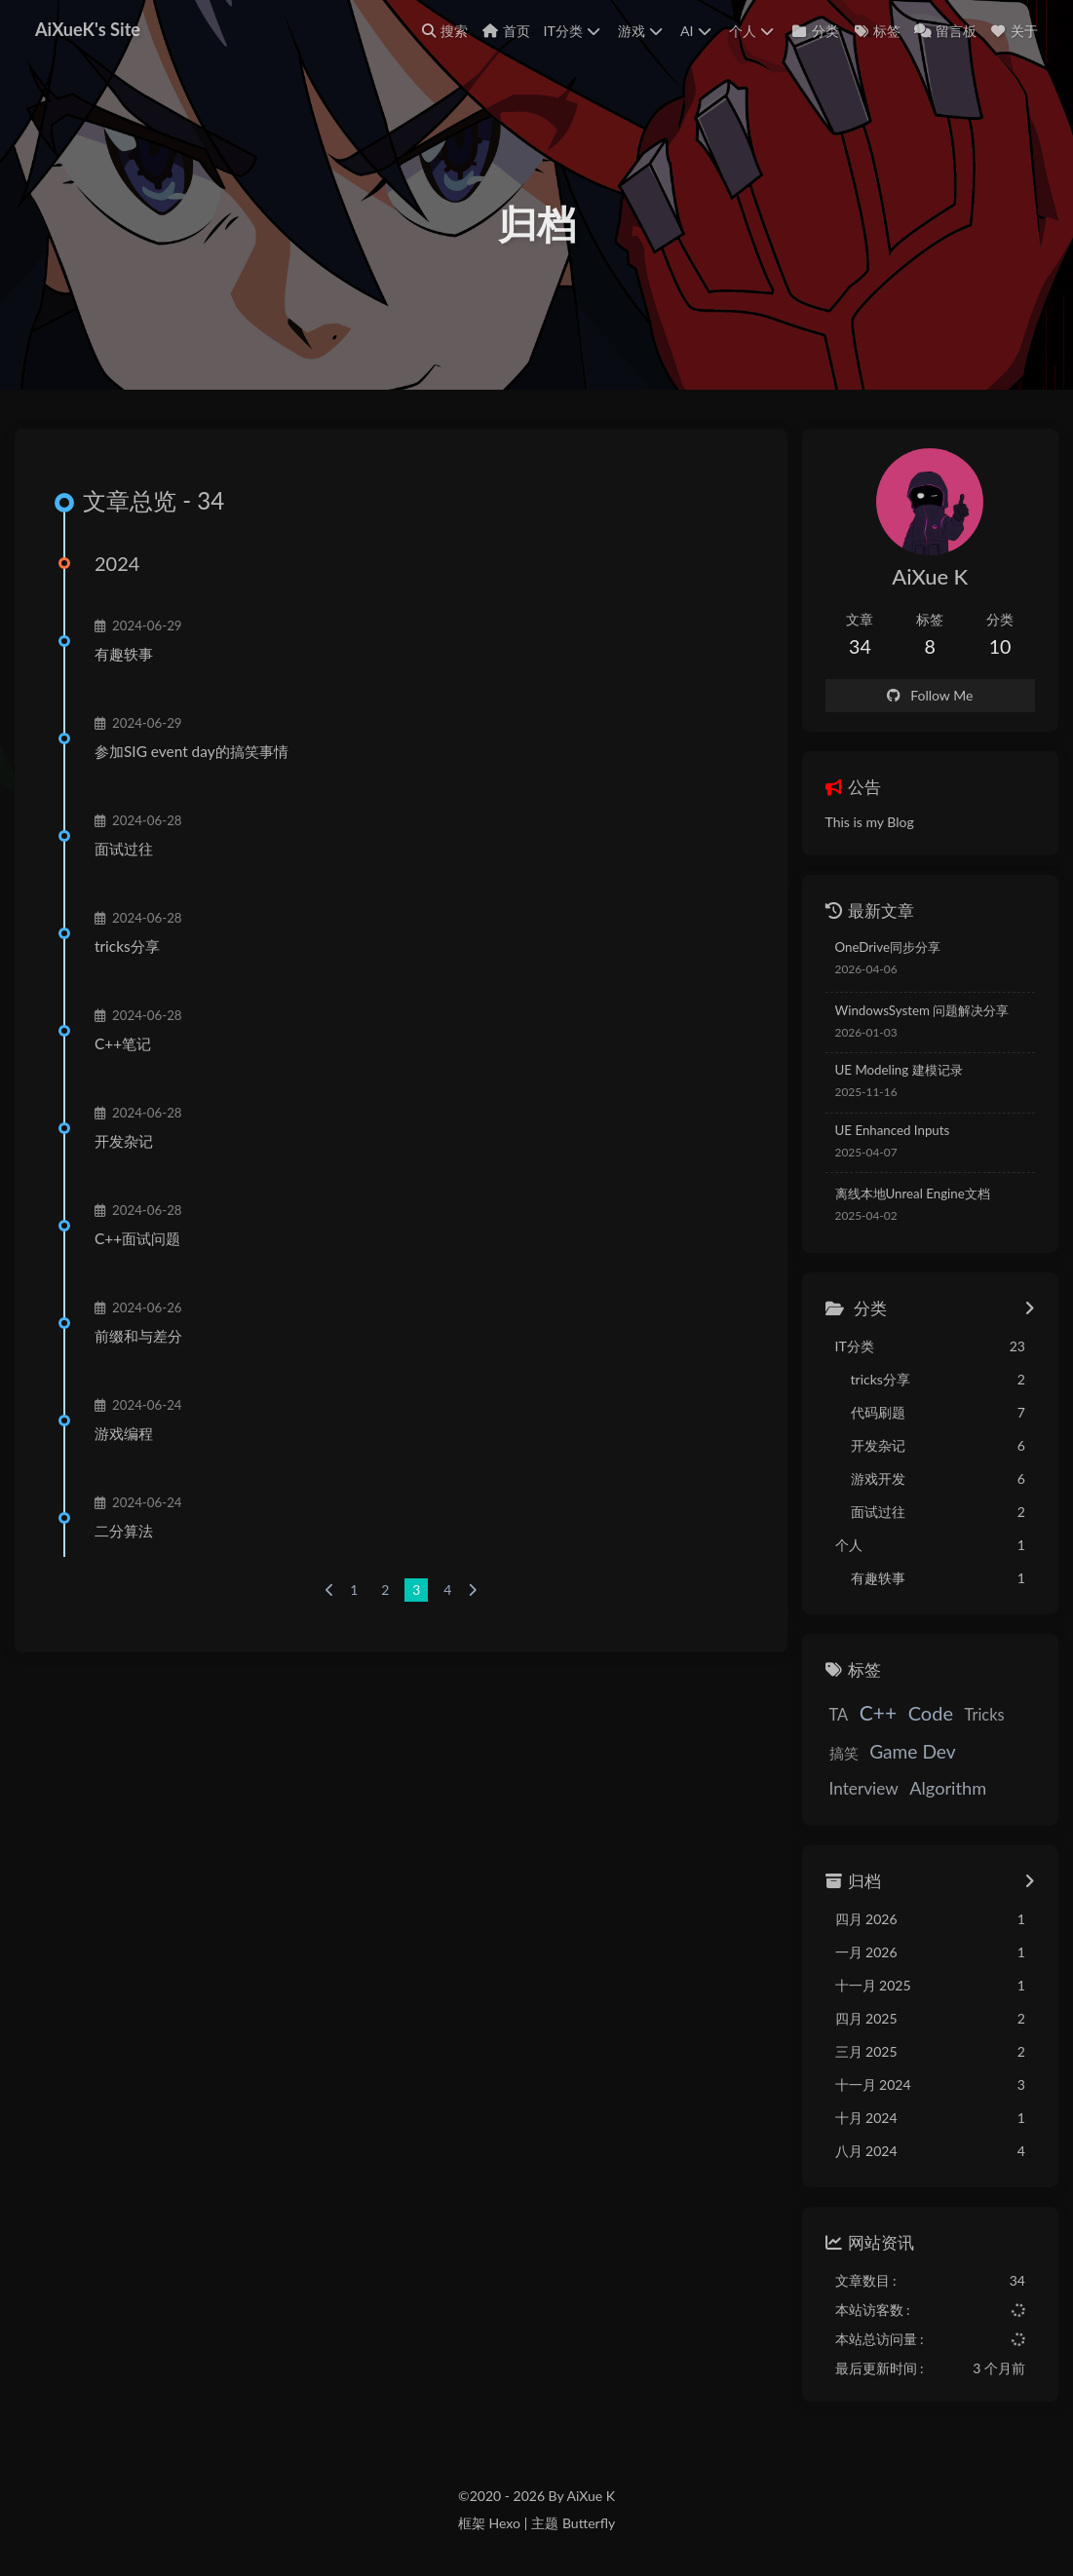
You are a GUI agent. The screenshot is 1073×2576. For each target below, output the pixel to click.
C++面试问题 (137, 1238)
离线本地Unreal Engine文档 (912, 1193)
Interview (864, 1788)
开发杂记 (124, 1141)
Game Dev (912, 1751)
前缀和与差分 (138, 1336)
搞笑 (844, 1753)
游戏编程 (124, 1433)
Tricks (985, 1714)
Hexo (503, 2523)
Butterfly (588, 2523)
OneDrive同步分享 (887, 947)
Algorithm (947, 1788)
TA (839, 1714)
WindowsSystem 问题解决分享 (922, 1010)
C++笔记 (123, 1043)
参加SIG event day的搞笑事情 (191, 751)
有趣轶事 (124, 654)
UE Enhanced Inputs (892, 1130)
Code (930, 1712)
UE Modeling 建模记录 (899, 1070)
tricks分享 (127, 946)
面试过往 (124, 848)
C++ (878, 1712)
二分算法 (124, 1530)
